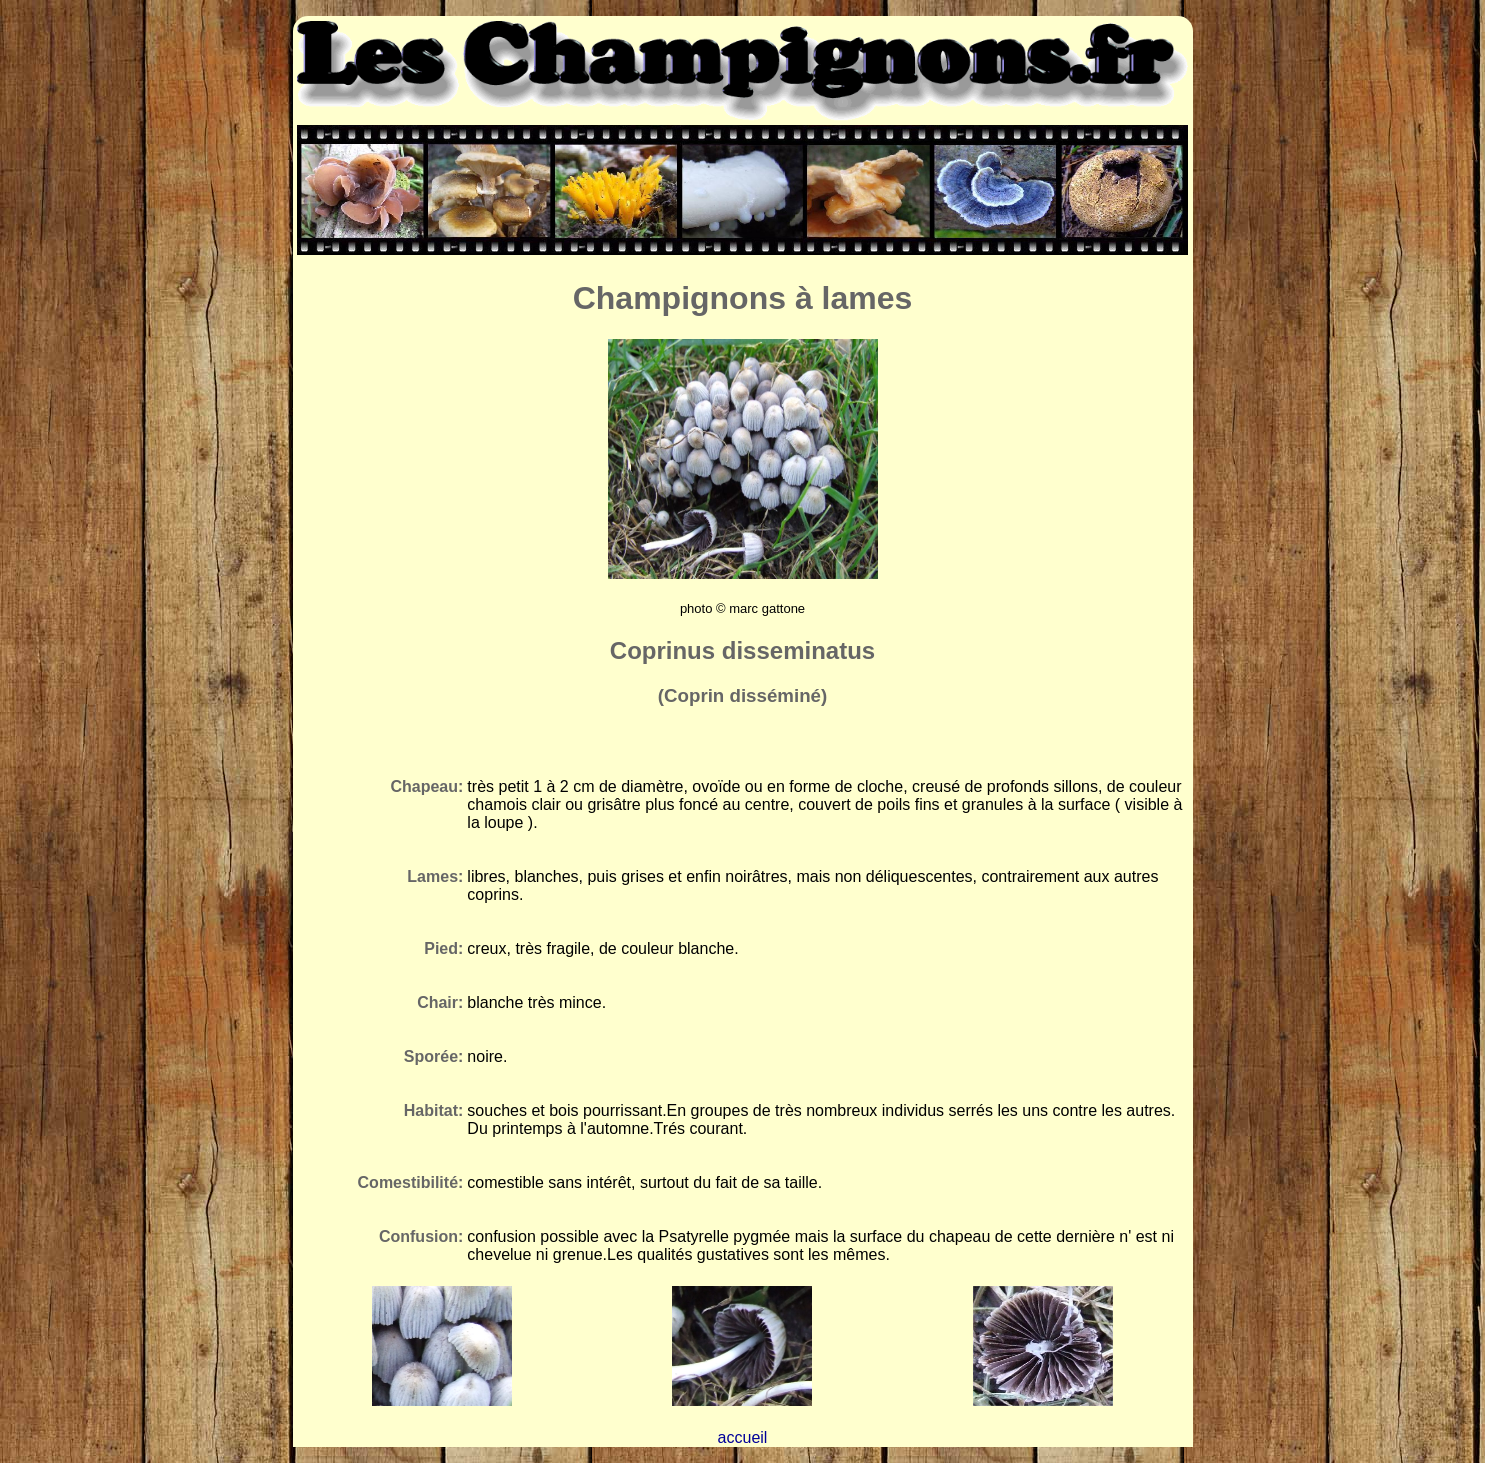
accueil (743, 1437)
